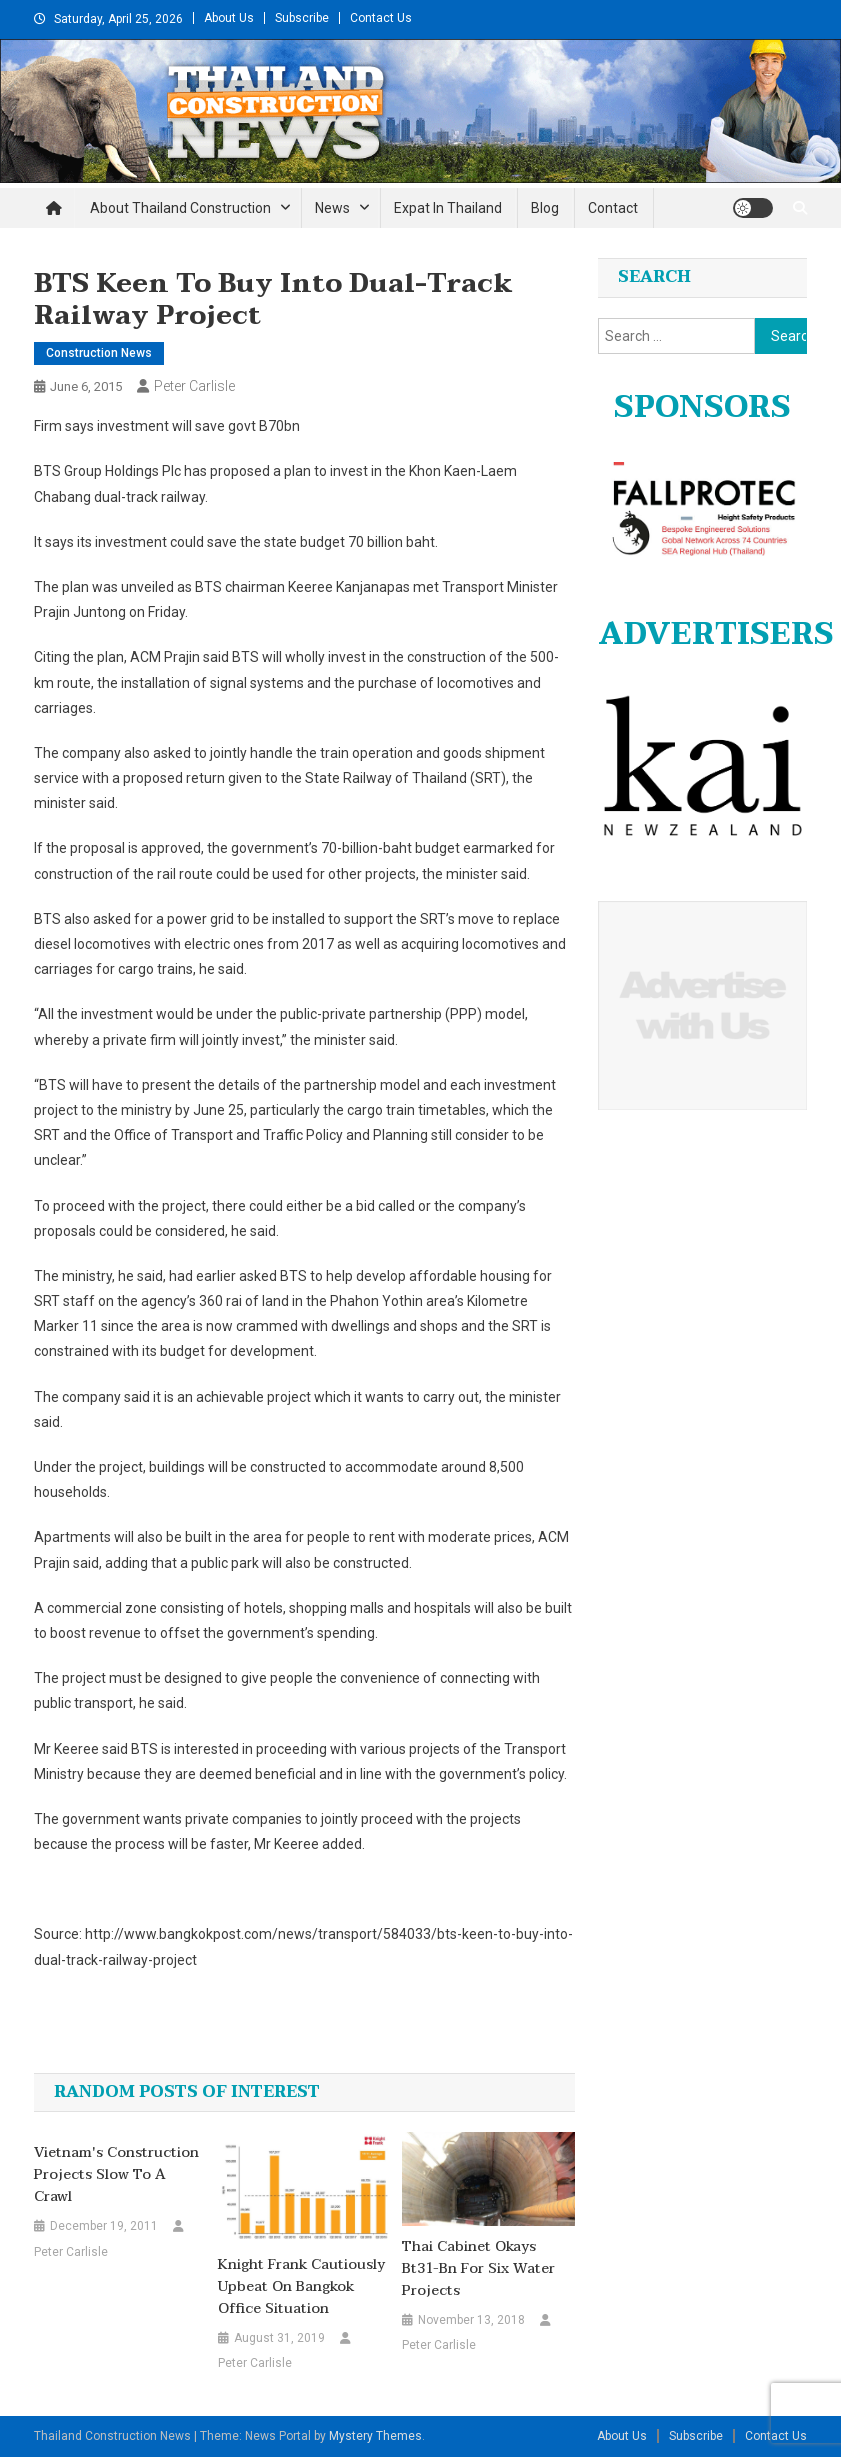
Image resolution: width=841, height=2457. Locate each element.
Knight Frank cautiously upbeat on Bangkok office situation (301, 2287)
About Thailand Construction (180, 208)
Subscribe (302, 18)
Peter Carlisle (194, 386)
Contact (613, 208)
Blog (545, 208)
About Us (229, 18)
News (332, 208)
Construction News (99, 353)
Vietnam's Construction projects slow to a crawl (116, 2175)
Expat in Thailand (448, 208)
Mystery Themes (375, 2436)
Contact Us (381, 18)
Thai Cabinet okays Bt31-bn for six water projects (478, 2269)
